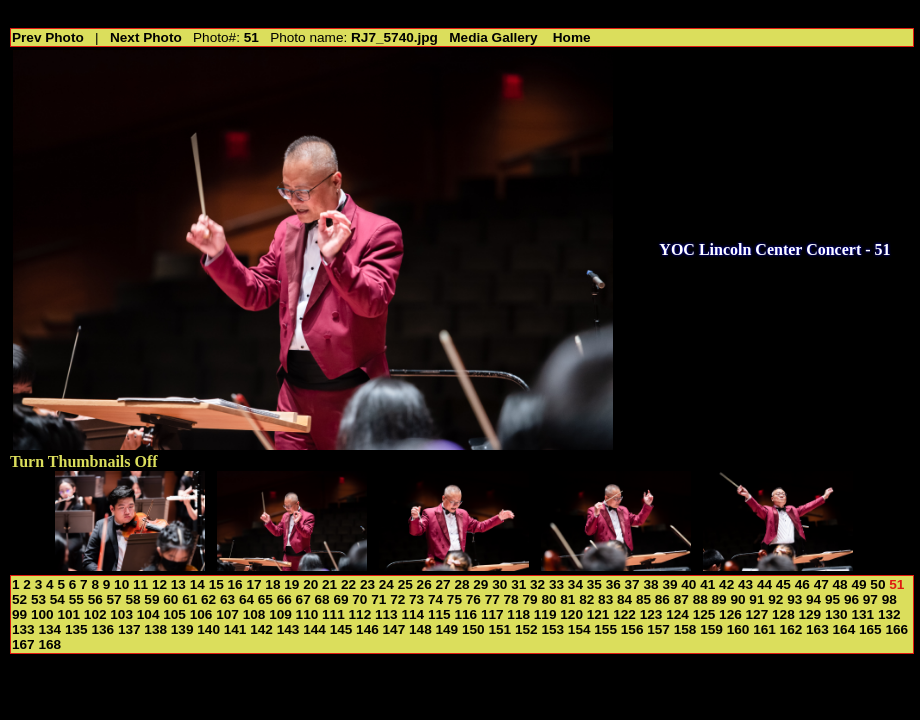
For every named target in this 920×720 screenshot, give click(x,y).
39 (669, 584)
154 (579, 629)
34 (575, 584)
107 (227, 614)
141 (235, 629)
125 (704, 614)
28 (461, 584)
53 (38, 599)
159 (711, 629)
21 (329, 584)
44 (764, 584)
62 (208, 599)
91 (756, 599)
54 (57, 599)
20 (310, 584)
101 (68, 614)
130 (836, 614)
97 (870, 599)
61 (189, 599)
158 (685, 629)
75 (454, 599)
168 (49, 644)
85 (643, 599)
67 (303, 599)
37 (632, 584)
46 (802, 584)
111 (333, 614)
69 (340, 599)
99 (19, 614)
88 (700, 599)
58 (132, 599)
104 (148, 614)
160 (738, 629)
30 (499, 584)
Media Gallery (493, 37)
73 (416, 599)
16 (235, 584)
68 (322, 599)
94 (813, 599)
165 (870, 629)
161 (764, 629)
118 (518, 614)
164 (844, 629)
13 (178, 584)
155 (605, 629)
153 (552, 629)
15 (216, 584)
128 (783, 614)
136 (102, 629)
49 (858, 584)
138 (155, 629)
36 (613, 584)
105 (174, 614)
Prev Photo (48, 37)
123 (651, 614)
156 (632, 629)
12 (159, 584)
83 (605, 599)
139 (182, 629)
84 (624, 599)
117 (492, 614)
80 (548, 599)
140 (208, 629)
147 (394, 629)
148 (420, 629)
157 (658, 629)
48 (840, 584)
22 (348, 584)
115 (439, 614)
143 (288, 629)
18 (272, 584)
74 (435, 599)
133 (23, 629)
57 (114, 599)
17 (253, 584)
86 (662, 599)
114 (412, 614)
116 (465, 614)
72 (397, 599)
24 (386, 584)
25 (405, 584)
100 (42, 614)
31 (518, 584)
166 (896, 629)
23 (367, 584)
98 (889, 599)
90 (737, 599)
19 (291, 584)
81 (567, 599)
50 (877, 584)
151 (499, 629)
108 (254, 614)
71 (378, 599)
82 (586, 599)
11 (140, 584)
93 (794, 599)
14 (197, 584)
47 (821, 584)
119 (545, 614)
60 (170, 599)
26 (424, 584)
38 (650, 584)
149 (447, 629)
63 (227, 599)
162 (791, 629)
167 (23, 644)
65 (265, 599)
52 (19, 599)
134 (49, 629)
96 (851, 599)
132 (889, 614)
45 (783, 584)
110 (307, 614)
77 (492, 599)
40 (688, 584)
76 (473, 599)
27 (443, 584)
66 (284, 599)
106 (201, 614)
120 (571, 614)
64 (246, 599)
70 (359, 599)
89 (719, 599)
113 (386, 614)
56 (95, 599)
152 (526, 629)
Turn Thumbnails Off (84, 461)
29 (480, 584)
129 (810, 614)
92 (775, 599)
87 (681, 599)
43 (745, 584)
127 (757, 614)
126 (730, 614)
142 (261, 629)
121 (598, 614)
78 (511, 599)
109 (280, 614)
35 (594, 584)
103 (121, 614)
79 (529, 599)
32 (537, 584)
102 (95, 614)
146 (367, 629)
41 (707, 584)
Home (572, 37)
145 (341, 629)
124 (677, 614)
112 (360, 614)
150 (473, 629)
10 (121, 584)
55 (76, 599)
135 (76, 629)
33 (556, 584)
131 (862, 614)
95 (832, 599)
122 (624, 614)
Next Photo (146, 37)
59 (151, 599)
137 (129, 629)
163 (817, 629)
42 (726, 584)
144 (314, 629)
